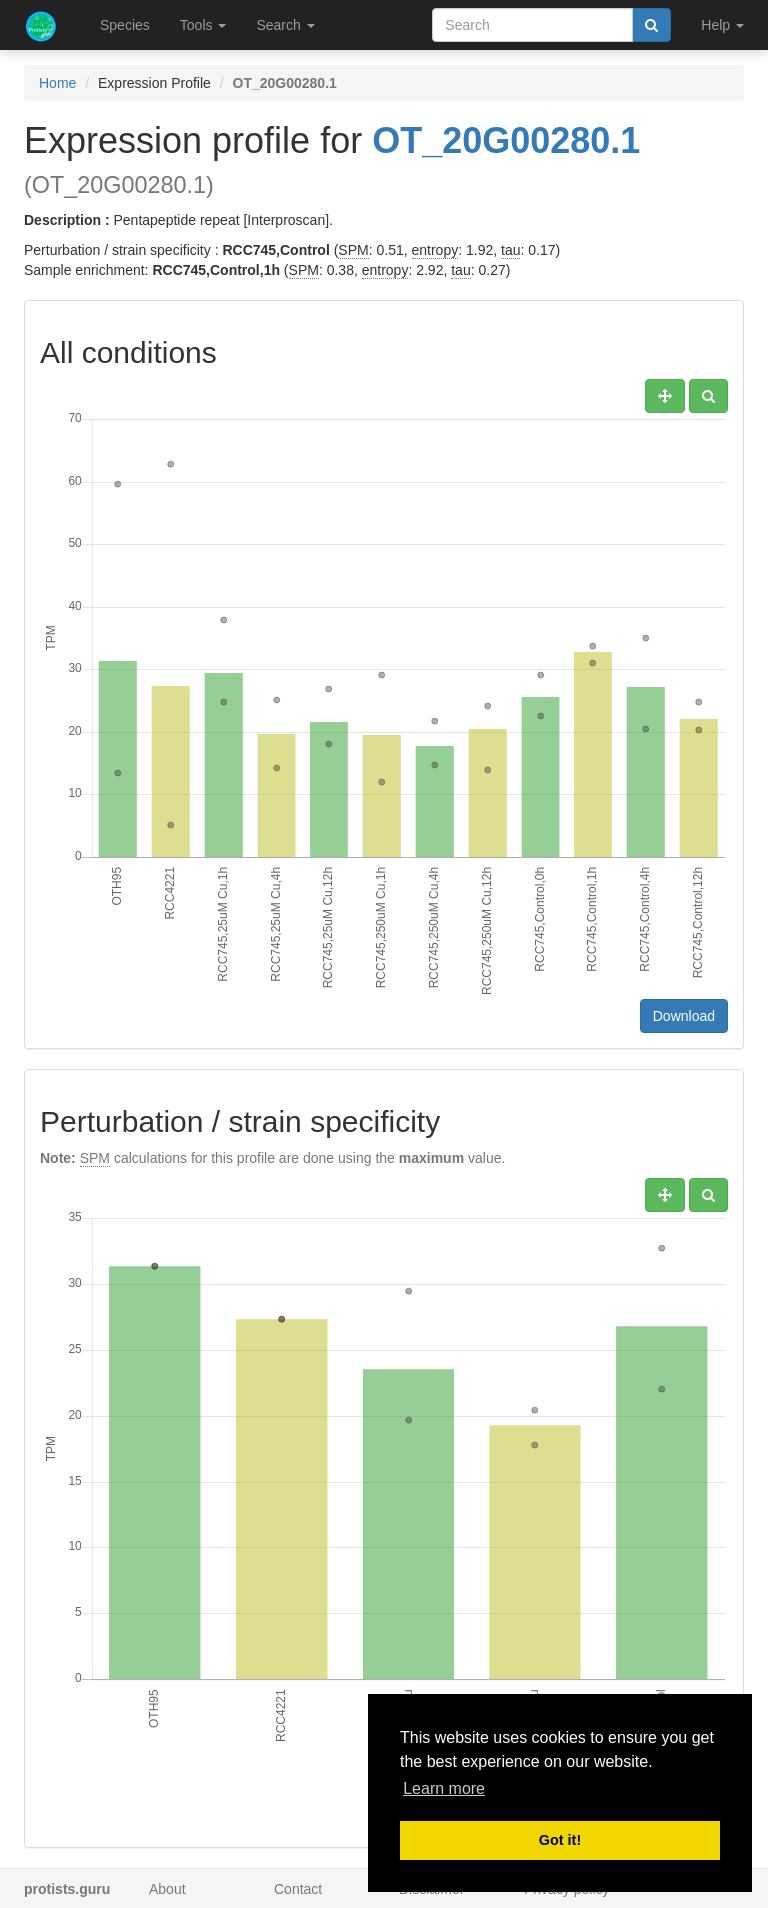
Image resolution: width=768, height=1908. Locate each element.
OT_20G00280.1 (506, 140)
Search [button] (285, 25)
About (167, 1889)
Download (684, 1016)
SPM (353, 250)
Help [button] (722, 25)
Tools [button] (203, 25)
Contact (298, 1889)
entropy (435, 250)
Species (125, 25)
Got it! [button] (560, 1840)
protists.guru (67, 1889)
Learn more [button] (444, 1788)
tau (510, 250)
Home (57, 83)
